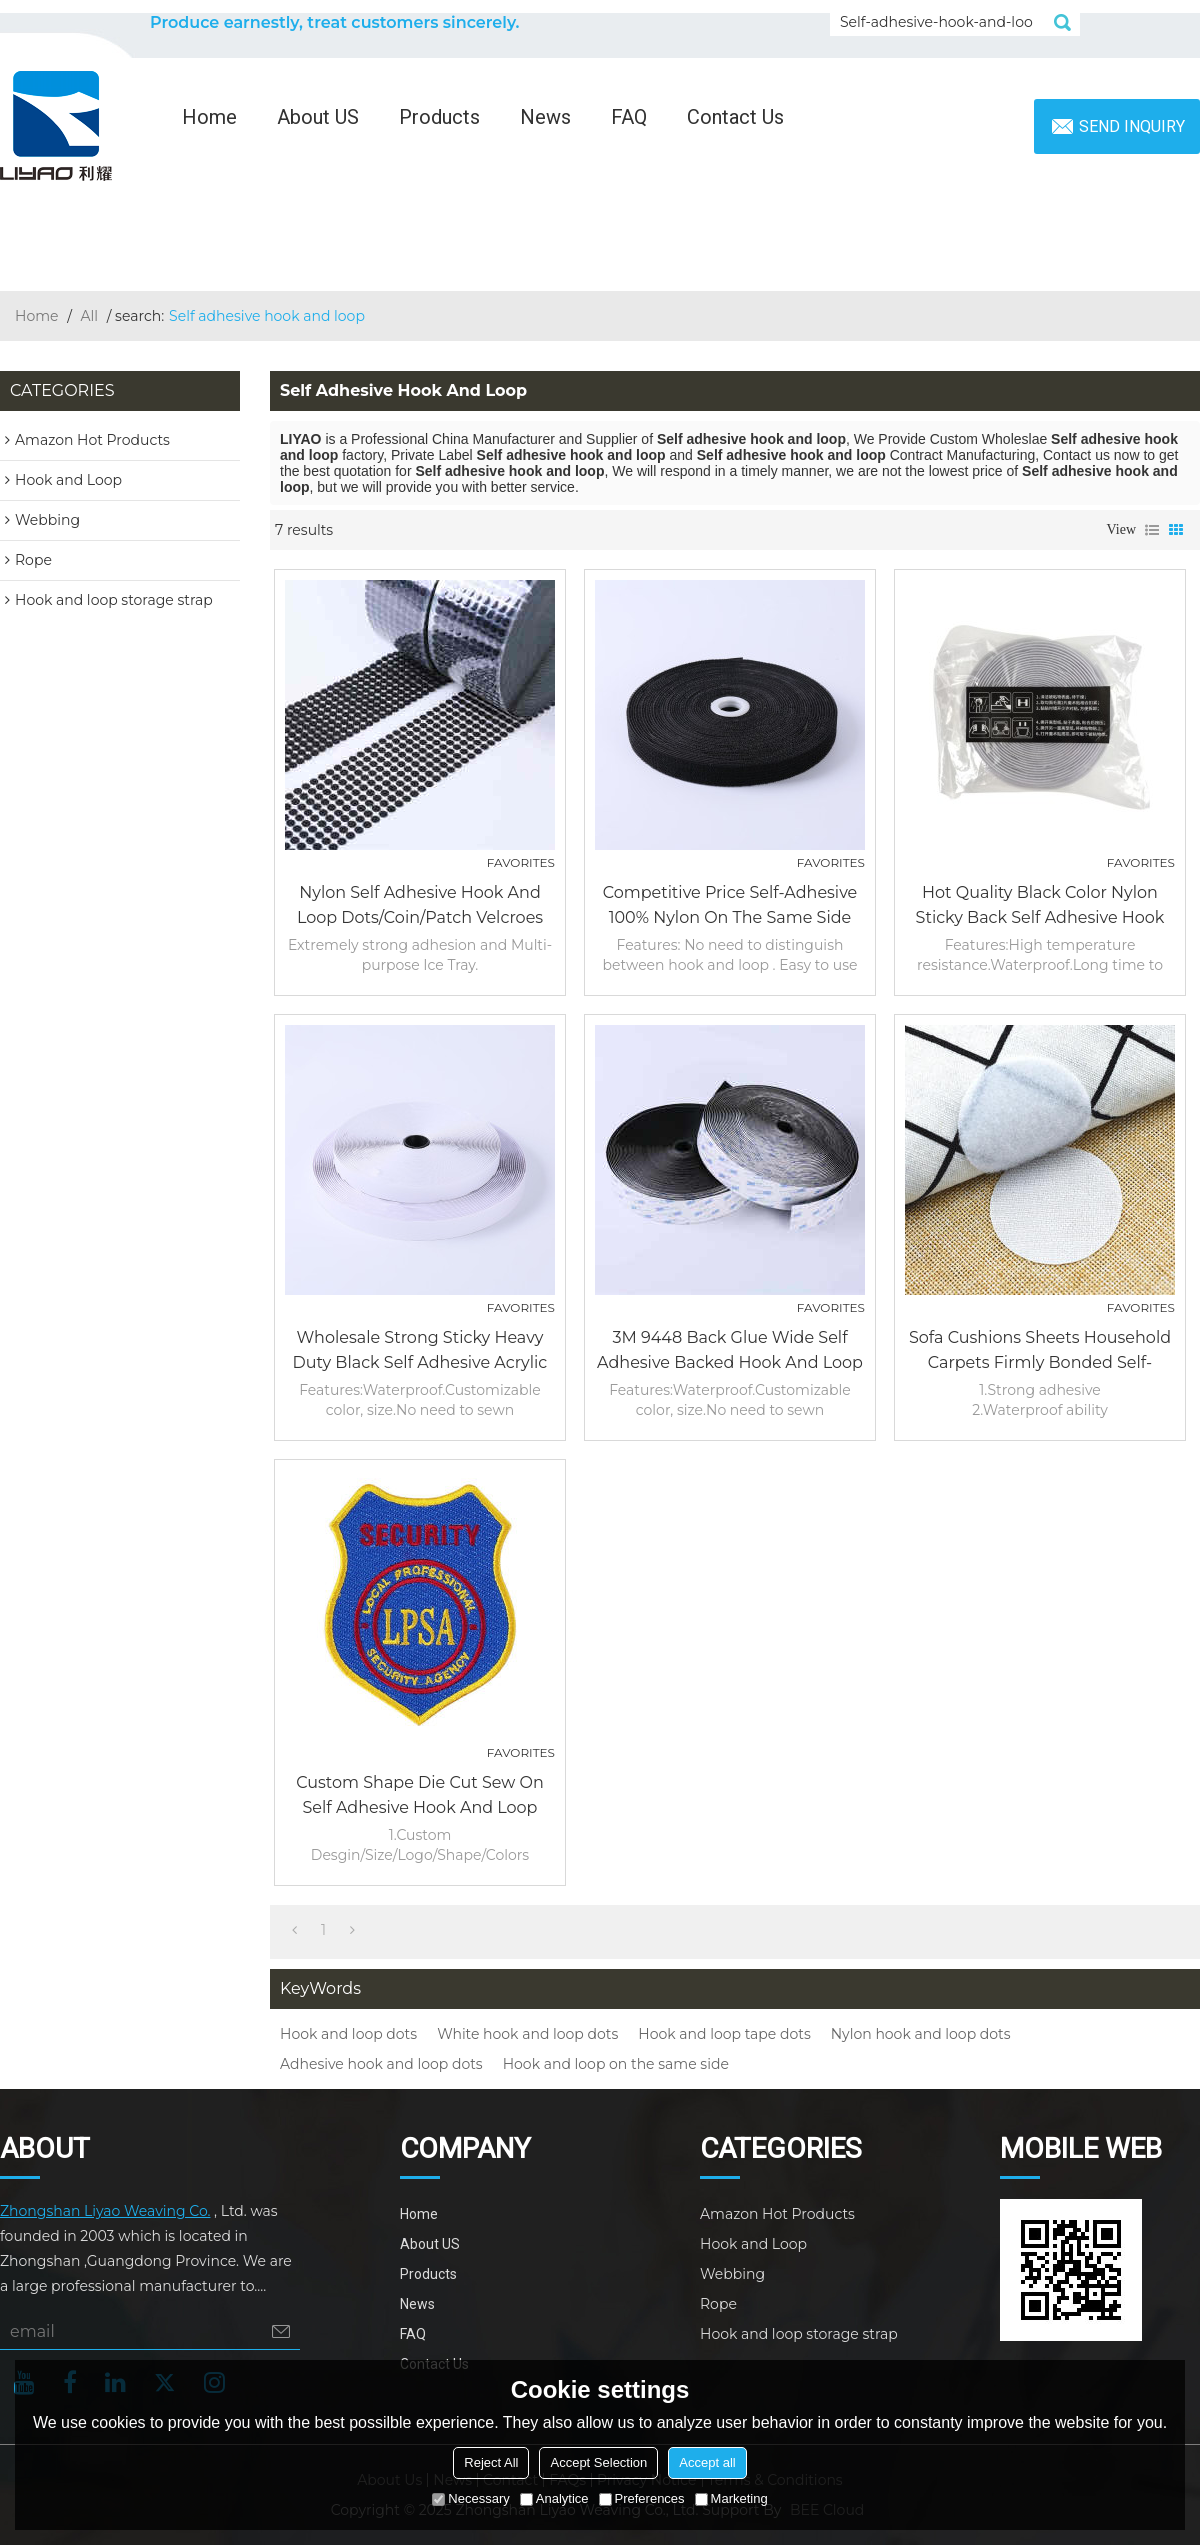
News (545, 117)
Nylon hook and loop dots (921, 2034)
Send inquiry (1132, 126)
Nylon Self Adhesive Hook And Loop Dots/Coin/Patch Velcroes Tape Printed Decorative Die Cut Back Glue (420, 906)
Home (209, 117)
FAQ (629, 117)
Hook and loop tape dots (724, 2034)
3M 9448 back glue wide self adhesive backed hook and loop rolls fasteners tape (730, 1351)
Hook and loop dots (348, 2034)
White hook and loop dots (527, 2034)
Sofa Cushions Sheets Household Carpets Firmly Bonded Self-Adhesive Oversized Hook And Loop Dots (1040, 1351)
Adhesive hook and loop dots (381, 2064)
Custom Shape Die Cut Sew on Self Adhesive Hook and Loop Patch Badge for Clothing (420, 1796)
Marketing (731, 2498)
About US (318, 117)
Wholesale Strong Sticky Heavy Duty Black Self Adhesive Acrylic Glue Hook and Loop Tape (420, 1351)
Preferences (642, 2498)
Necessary (470, 2498)
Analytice (554, 2498)
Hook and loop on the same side (616, 2064)
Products (439, 117)
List (1152, 530)
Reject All (491, 2462)
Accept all (707, 2462)
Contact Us (735, 117)
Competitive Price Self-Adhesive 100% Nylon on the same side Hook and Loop (730, 906)
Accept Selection (598, 2462)
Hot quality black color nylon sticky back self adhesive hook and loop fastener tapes (1040, 906)
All (90, 316)
